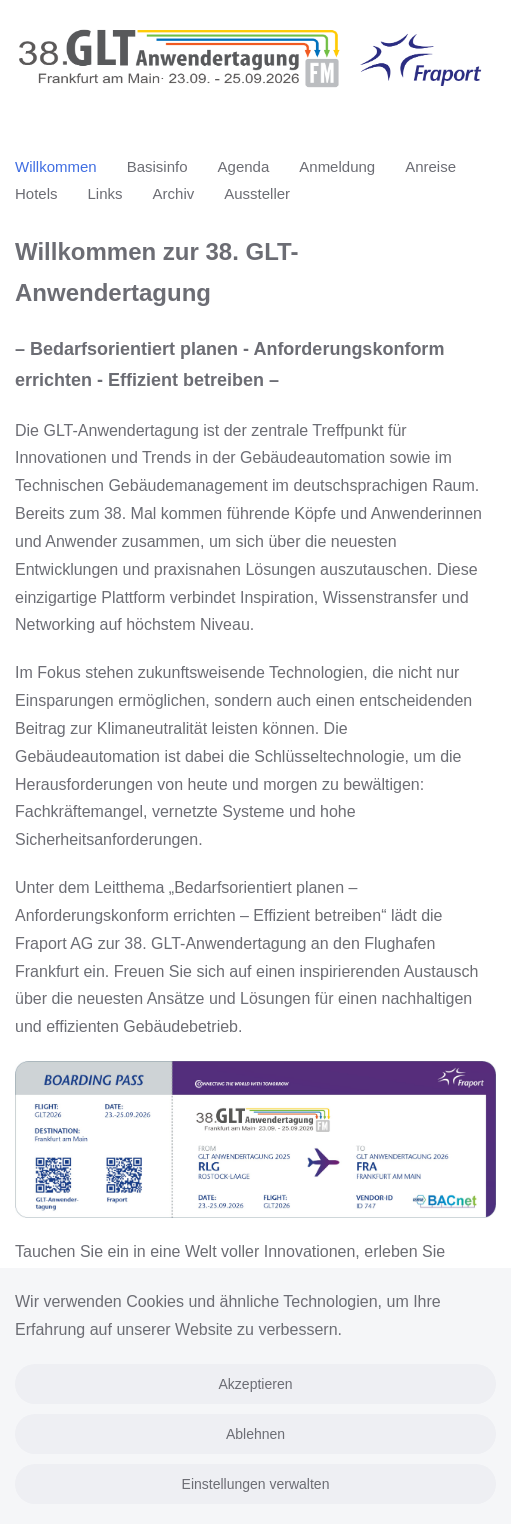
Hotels (36, 193)
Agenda (244, 166)
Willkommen (56, 166)
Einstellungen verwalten (256, 1484)
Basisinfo (157, 166)
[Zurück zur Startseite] (255, 65)
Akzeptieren (256, 1384)
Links (105, 193)
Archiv (174, 193)
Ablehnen (255, 1434)
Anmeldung (337, 166)
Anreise (430, 166)
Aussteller (257, 193)
